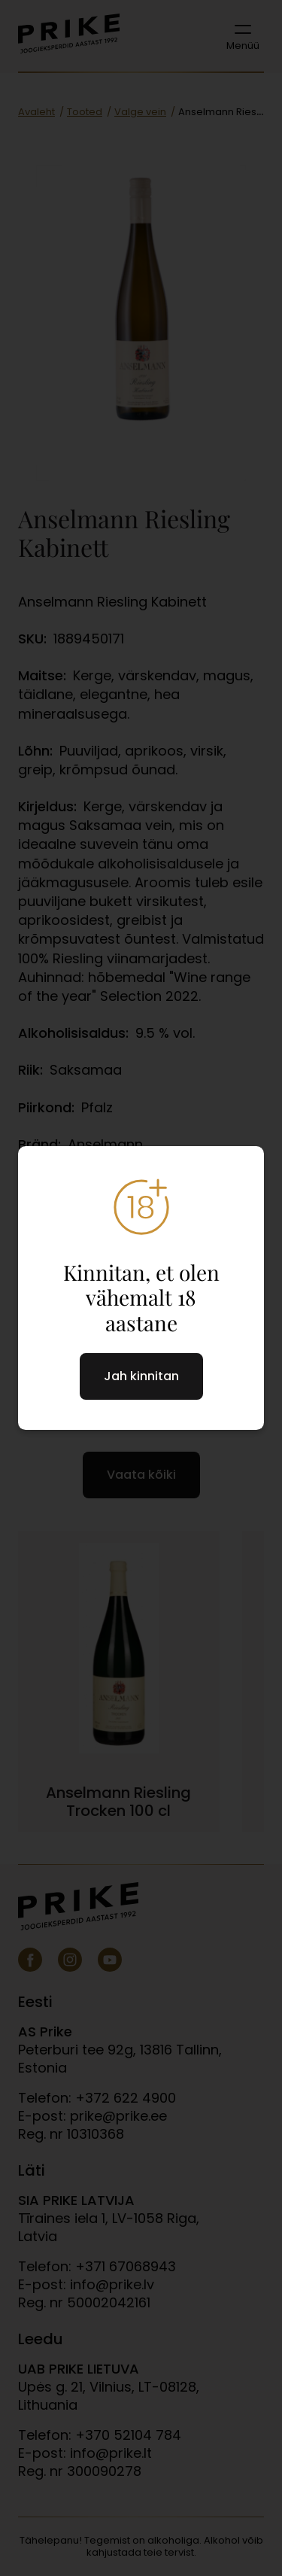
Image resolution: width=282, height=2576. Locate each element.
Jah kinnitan (141, 1376)
